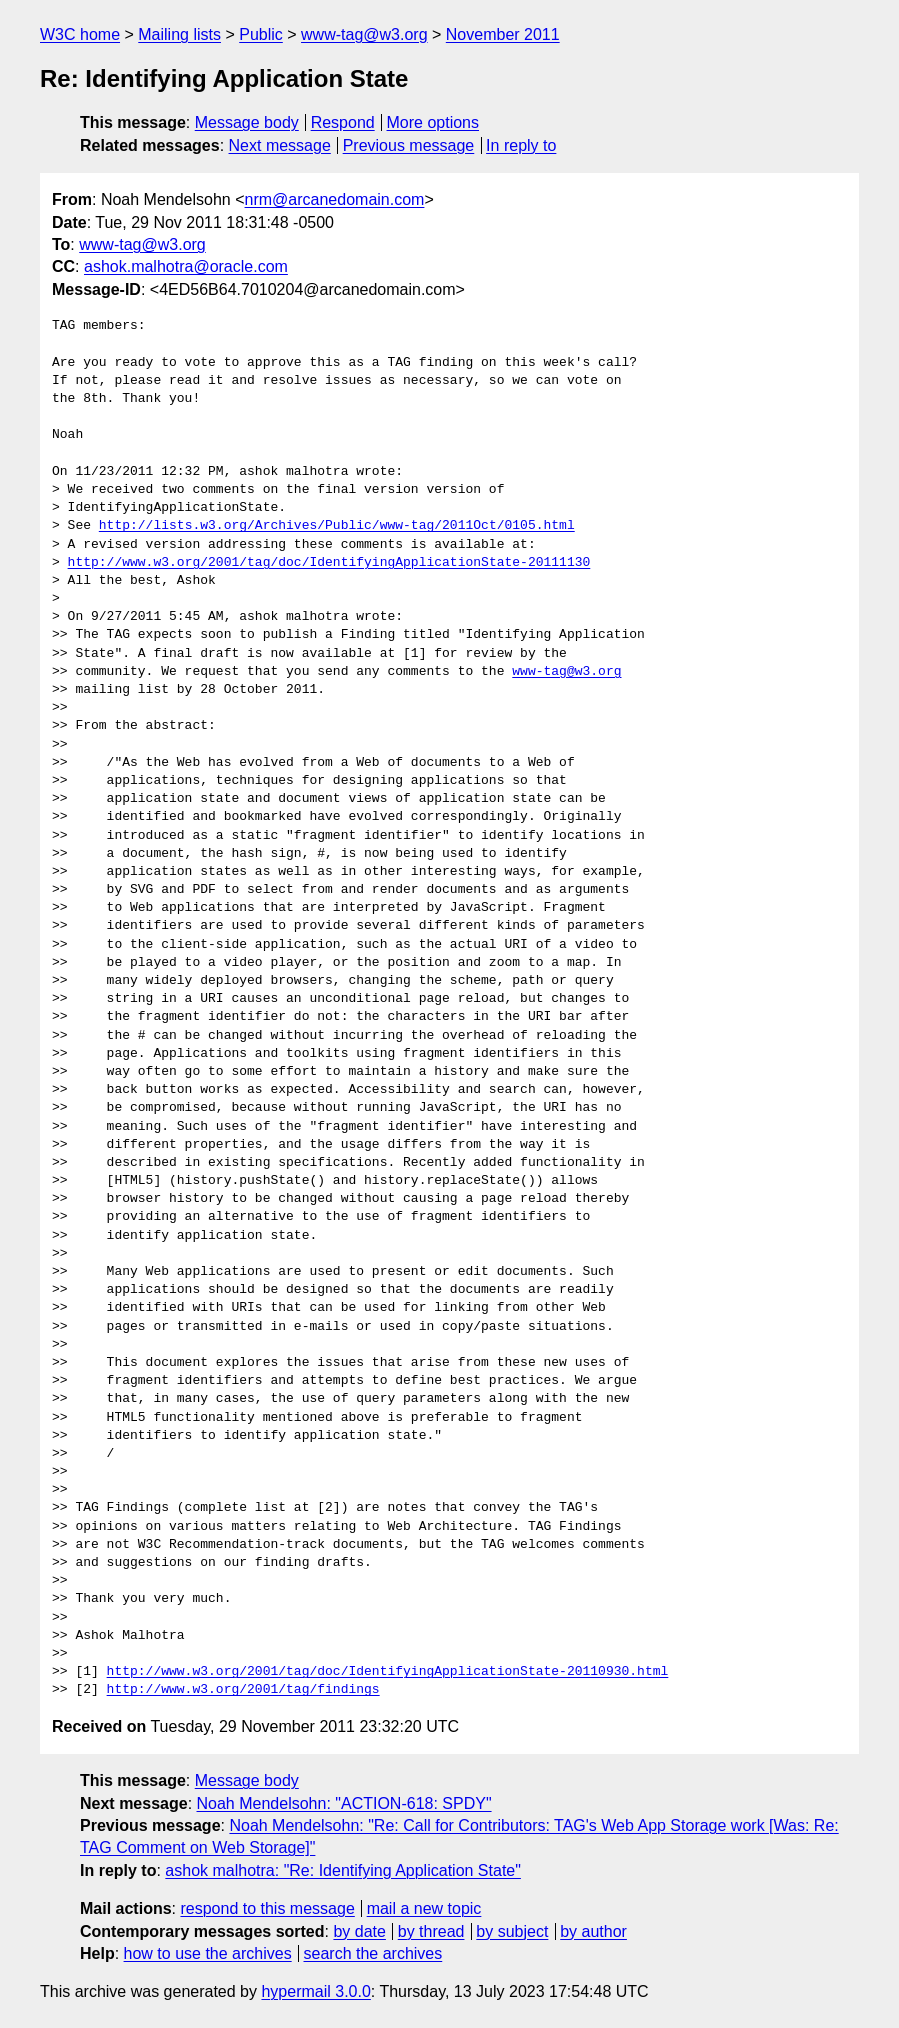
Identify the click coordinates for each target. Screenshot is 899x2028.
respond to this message (267, 1908)
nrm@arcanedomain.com (335, 199)
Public (261, 34)
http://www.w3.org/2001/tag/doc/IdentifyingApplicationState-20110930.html (388, 1672)
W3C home (80, 34)
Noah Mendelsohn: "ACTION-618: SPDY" (344, 1803)
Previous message (409, 145)
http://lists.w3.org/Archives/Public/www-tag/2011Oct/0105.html (337, 526)
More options (433, 122)
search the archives (373, 1953)
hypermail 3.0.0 (315, 1991)
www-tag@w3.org (364, 34)
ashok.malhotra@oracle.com (186, 266)
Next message (280, 145)
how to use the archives (208, 1953)
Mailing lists (179, 34)
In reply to (521, 145)
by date (359, 1931)
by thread (431, 1931)
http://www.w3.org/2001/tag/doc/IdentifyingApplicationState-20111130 (329, 563)
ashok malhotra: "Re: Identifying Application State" (343, 1870)
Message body (247, 122)
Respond (343, 122)
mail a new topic (424, 1908)
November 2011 (503, 34)
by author (593, 1931)
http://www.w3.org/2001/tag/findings (243, 1690)
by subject (512, 1931)
